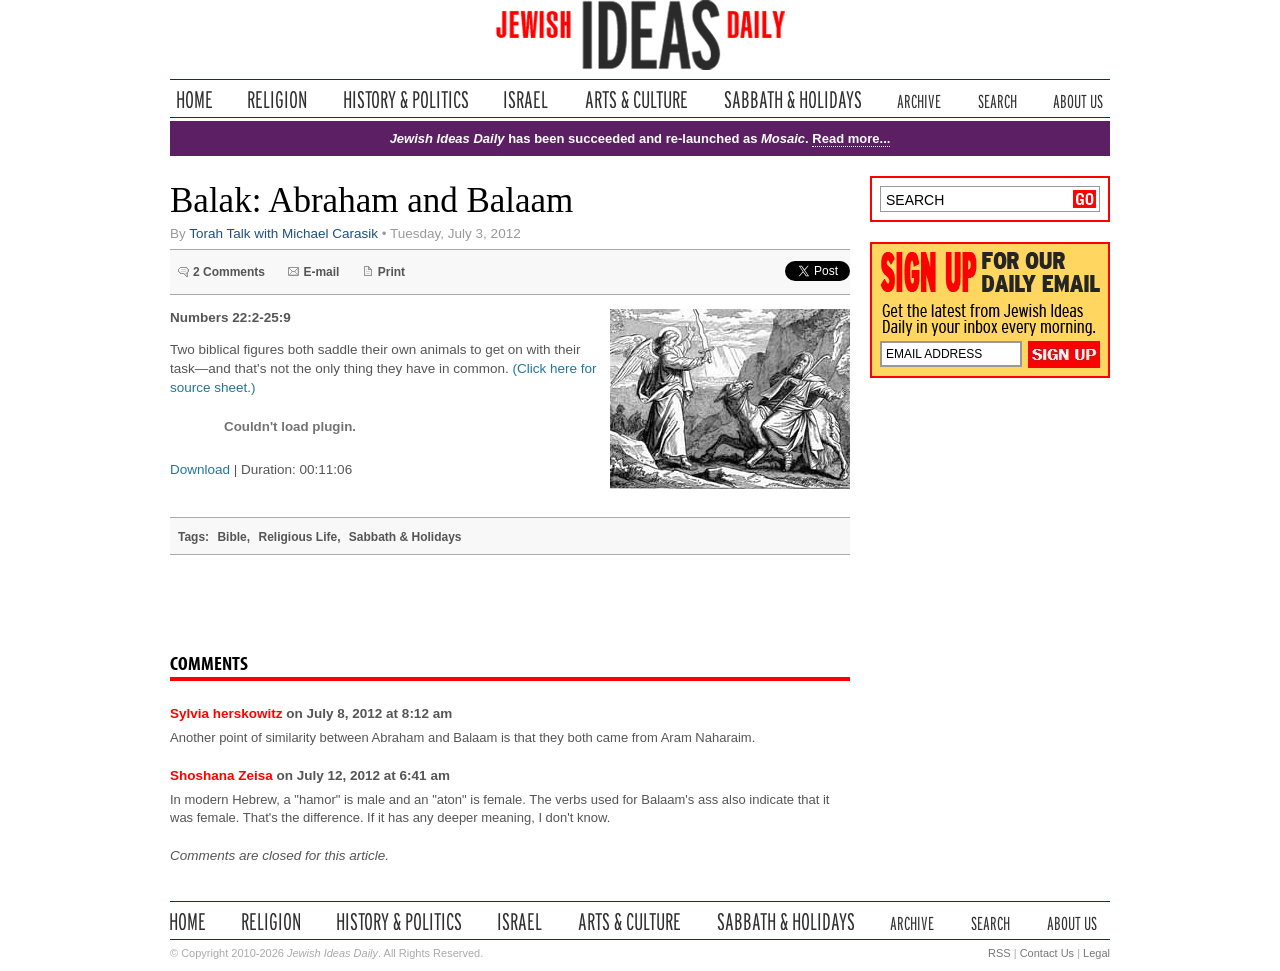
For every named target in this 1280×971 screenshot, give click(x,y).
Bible (231, 537)
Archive (919, 99)
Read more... (851, 138)
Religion (277, 99)
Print (391, 272)
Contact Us (1047, 953)
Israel (526, 99)
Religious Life (297, 537)
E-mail (321, 272)
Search (997, 99)
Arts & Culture (636, 99)
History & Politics (406, 99)
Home (194, 99)
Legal (1096, 953)
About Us (1078, 99)
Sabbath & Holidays (792, 99)
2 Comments (229, 272)
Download (200, 469)
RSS (999, 953)
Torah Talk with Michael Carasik (283, 233)
